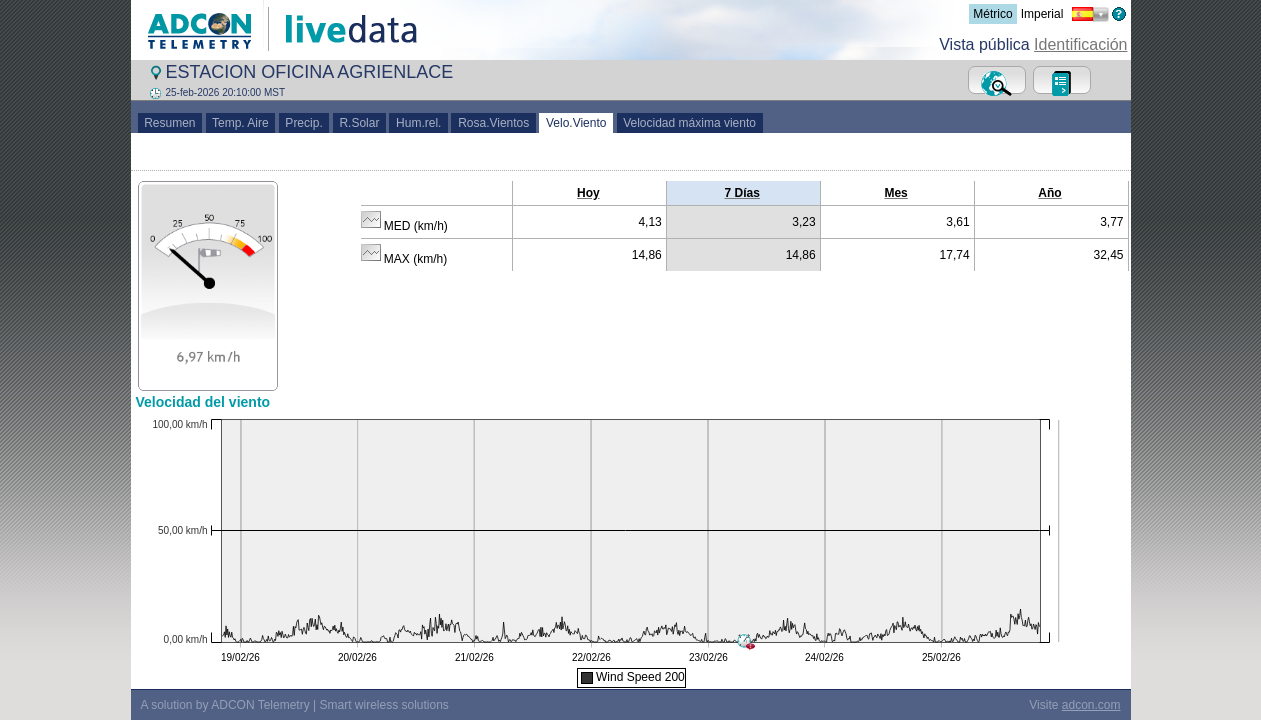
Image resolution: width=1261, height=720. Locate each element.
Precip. (304, 123)
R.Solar (359, 123)
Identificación (1080, 44)
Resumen (170, 123)
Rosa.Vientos (493, 123)
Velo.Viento (576, 123)
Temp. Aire (241, 123)
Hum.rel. (418, 123)
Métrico (992, 14)
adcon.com (1091, 705)
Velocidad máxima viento (690, 123)
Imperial (1042, 14)
